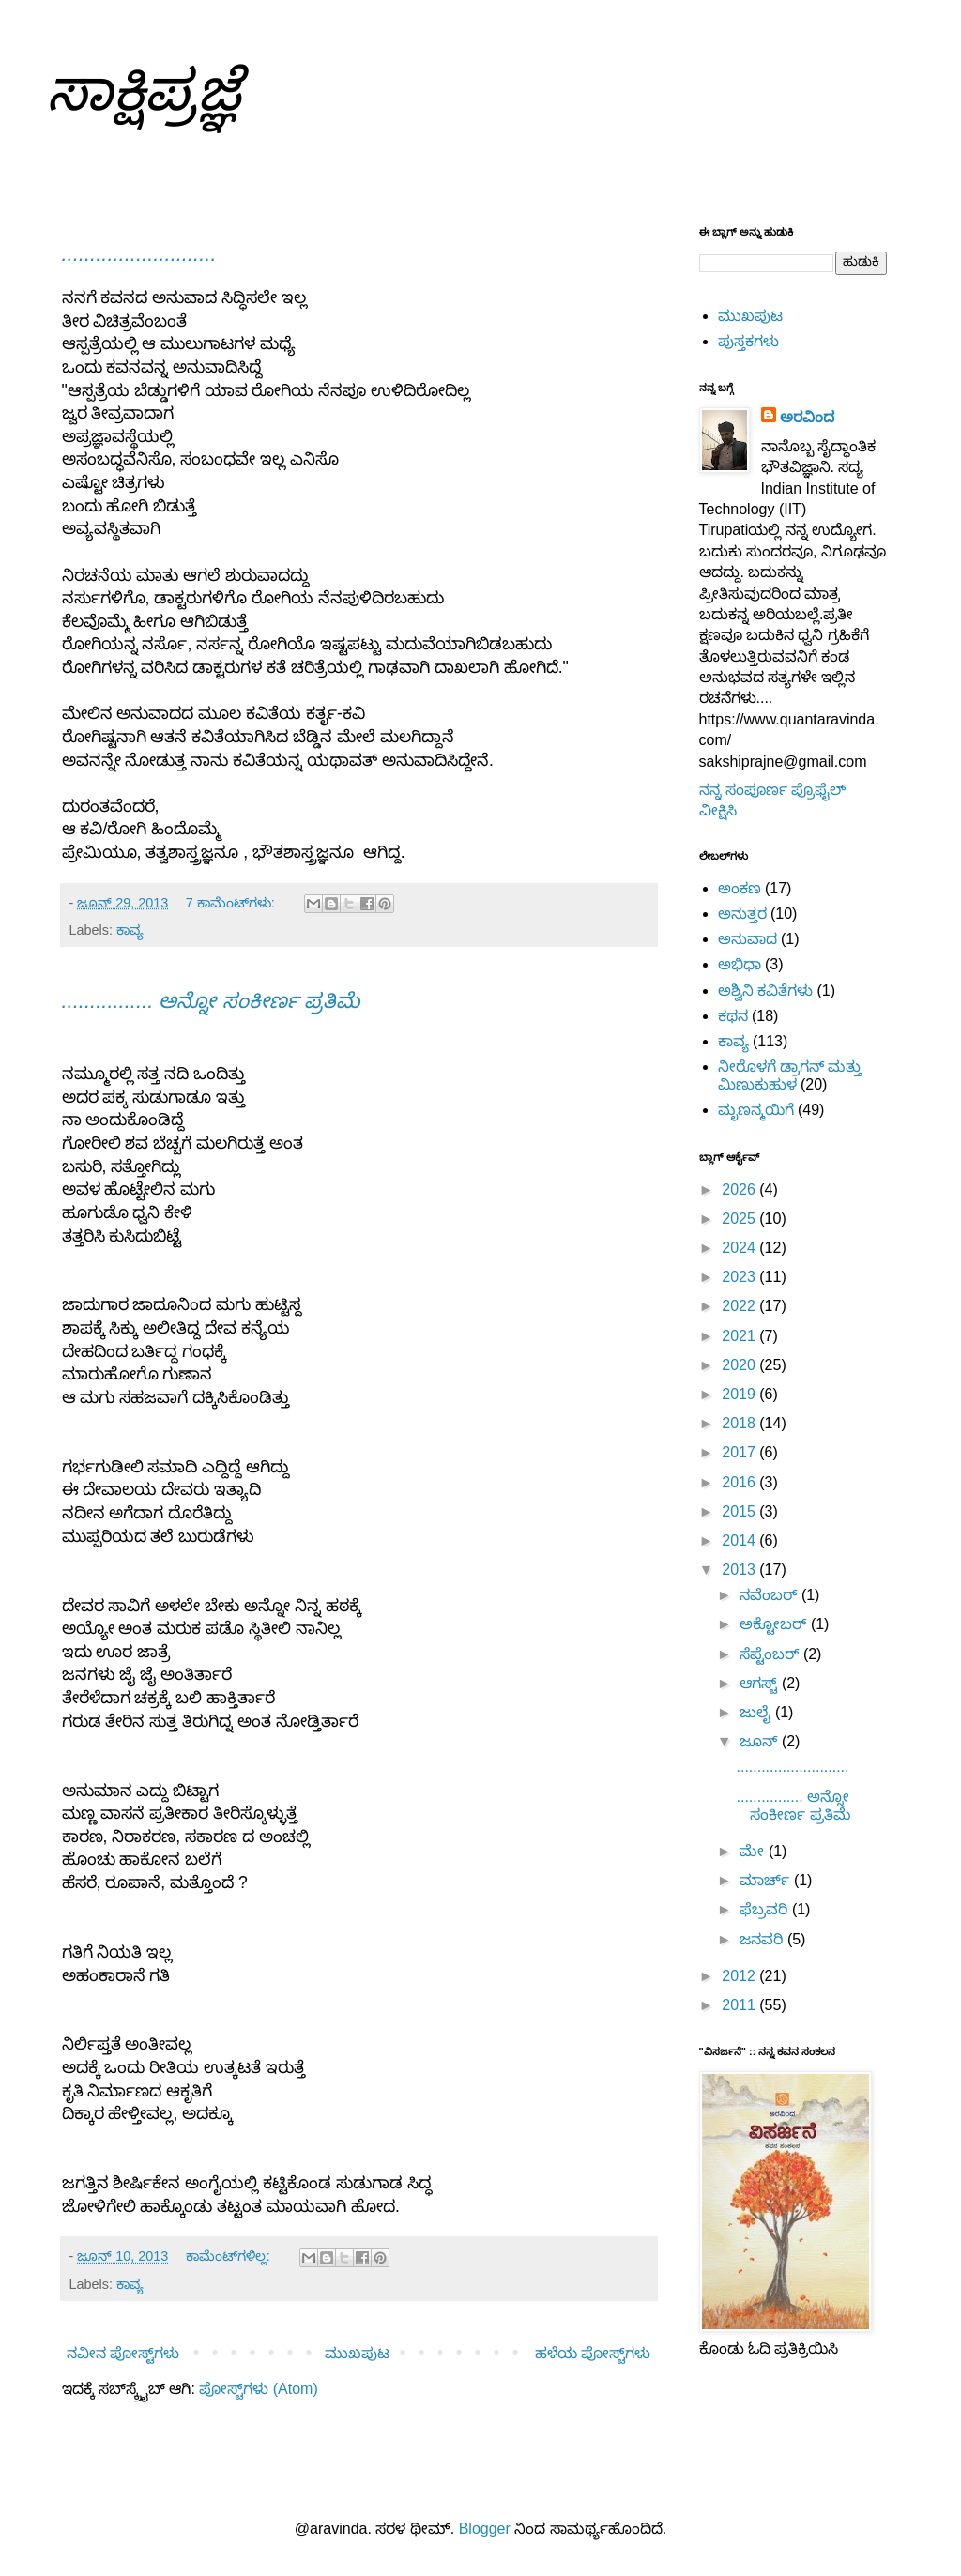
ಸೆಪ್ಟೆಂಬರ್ (771, 1654)
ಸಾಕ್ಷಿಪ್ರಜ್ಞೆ (143, 90)
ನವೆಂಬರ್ (770, 1595)
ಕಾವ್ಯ (130, 929)
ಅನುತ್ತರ (742, 914)
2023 (740, 1277)
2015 (740, 1511)
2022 (740, 1306)
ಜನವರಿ (763, 1939)
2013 (740, 1570)
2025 (740, 1219)
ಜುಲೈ (757, 1712)
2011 (740, 2005)
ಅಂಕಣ (739, 888)
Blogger (485, 2529)
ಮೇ (754, 1851)
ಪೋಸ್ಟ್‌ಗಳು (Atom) (258, 2389)
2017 (740, 1452)
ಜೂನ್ (760, 1741)
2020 (740, 1365)
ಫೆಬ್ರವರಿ (765, 1909)
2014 (740, 1540)
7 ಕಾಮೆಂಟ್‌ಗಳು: (232, 902)
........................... (139, 254)
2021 (740, 1336)
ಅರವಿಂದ (807, 417)
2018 (740, 1423)
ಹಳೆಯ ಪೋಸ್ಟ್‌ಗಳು (592, 2353)
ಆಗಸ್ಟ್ (760, 1683)
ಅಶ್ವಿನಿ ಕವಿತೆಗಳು (765, 990)
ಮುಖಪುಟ (357, 2353)
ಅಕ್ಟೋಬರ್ (775, 1624)
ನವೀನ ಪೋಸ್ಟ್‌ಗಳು (123, 2353)
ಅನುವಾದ (747, 939)
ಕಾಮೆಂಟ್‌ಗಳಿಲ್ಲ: (230, 2256)
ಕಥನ (733, 1016)
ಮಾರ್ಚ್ (766, 1880)
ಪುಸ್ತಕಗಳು (748, 341)
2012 (740, 1976)
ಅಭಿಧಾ (739, 964)
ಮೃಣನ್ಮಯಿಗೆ (756, 1110)
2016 (740, 1482)
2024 (740, 1248)
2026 (740, 1189)
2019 (740, 1394)
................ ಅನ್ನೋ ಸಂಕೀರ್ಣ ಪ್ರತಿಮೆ (210, 1001)
